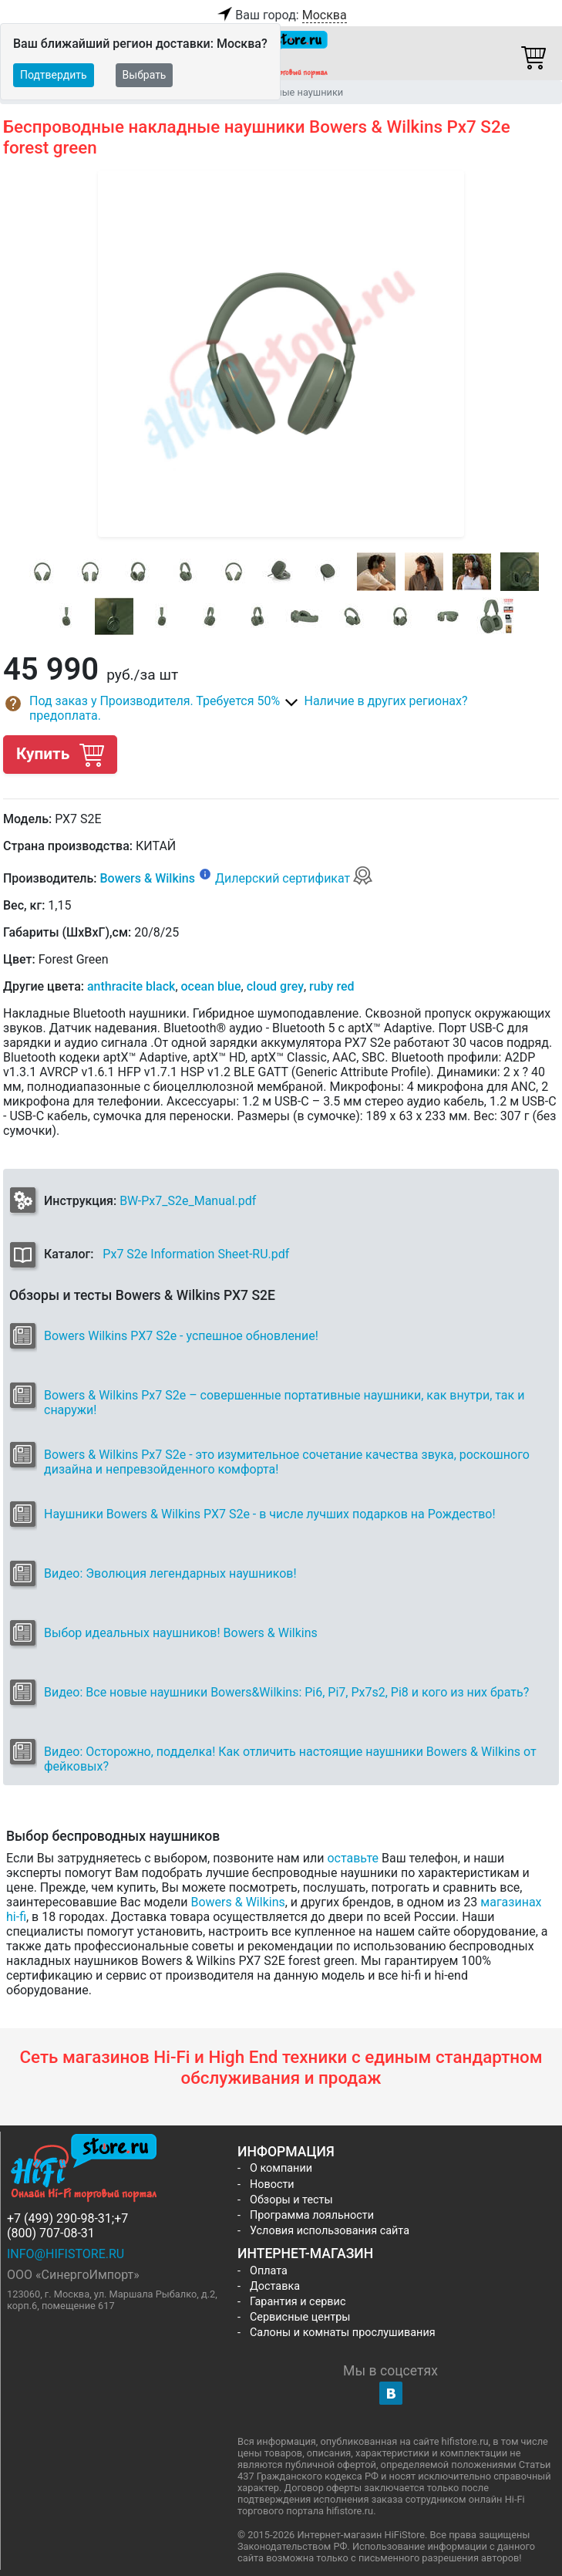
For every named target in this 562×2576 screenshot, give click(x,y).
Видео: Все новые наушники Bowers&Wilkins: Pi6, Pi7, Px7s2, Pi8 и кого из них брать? (286, 1692)
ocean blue (211, 986)
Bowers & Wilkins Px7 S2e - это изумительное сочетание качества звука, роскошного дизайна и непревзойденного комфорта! (287, 1462)
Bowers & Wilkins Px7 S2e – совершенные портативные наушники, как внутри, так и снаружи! (284, 1402)
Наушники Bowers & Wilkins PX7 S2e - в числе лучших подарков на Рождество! (270, 1514)
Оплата (269, 2270)
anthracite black (131, 986)
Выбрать (145, 75)
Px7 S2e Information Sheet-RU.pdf (196, 1254)
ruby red (331, 986)
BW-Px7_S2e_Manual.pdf (187, 1200)
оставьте (353, 1858)
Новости (272, 2184)
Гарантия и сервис (297, 2301)
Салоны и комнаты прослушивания (343, 2332)
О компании (281, 2168)
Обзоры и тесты (291, 2199)
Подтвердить (53, 75)
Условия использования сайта (329, 2230)
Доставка (275, 2286)
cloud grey (275, 986)
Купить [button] (60, 754)
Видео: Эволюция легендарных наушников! (170, 1573)
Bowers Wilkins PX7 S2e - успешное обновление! (181, 1336)
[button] (142, 708)
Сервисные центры (300, 2317)
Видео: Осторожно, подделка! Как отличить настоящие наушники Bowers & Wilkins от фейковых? (290, 1759)
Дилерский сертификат (294, 878)
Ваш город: (280, 15)
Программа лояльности (312, 2215)
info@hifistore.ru (65, 2254)
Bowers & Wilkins (147, 878)
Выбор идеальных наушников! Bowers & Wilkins (181, 1633)
